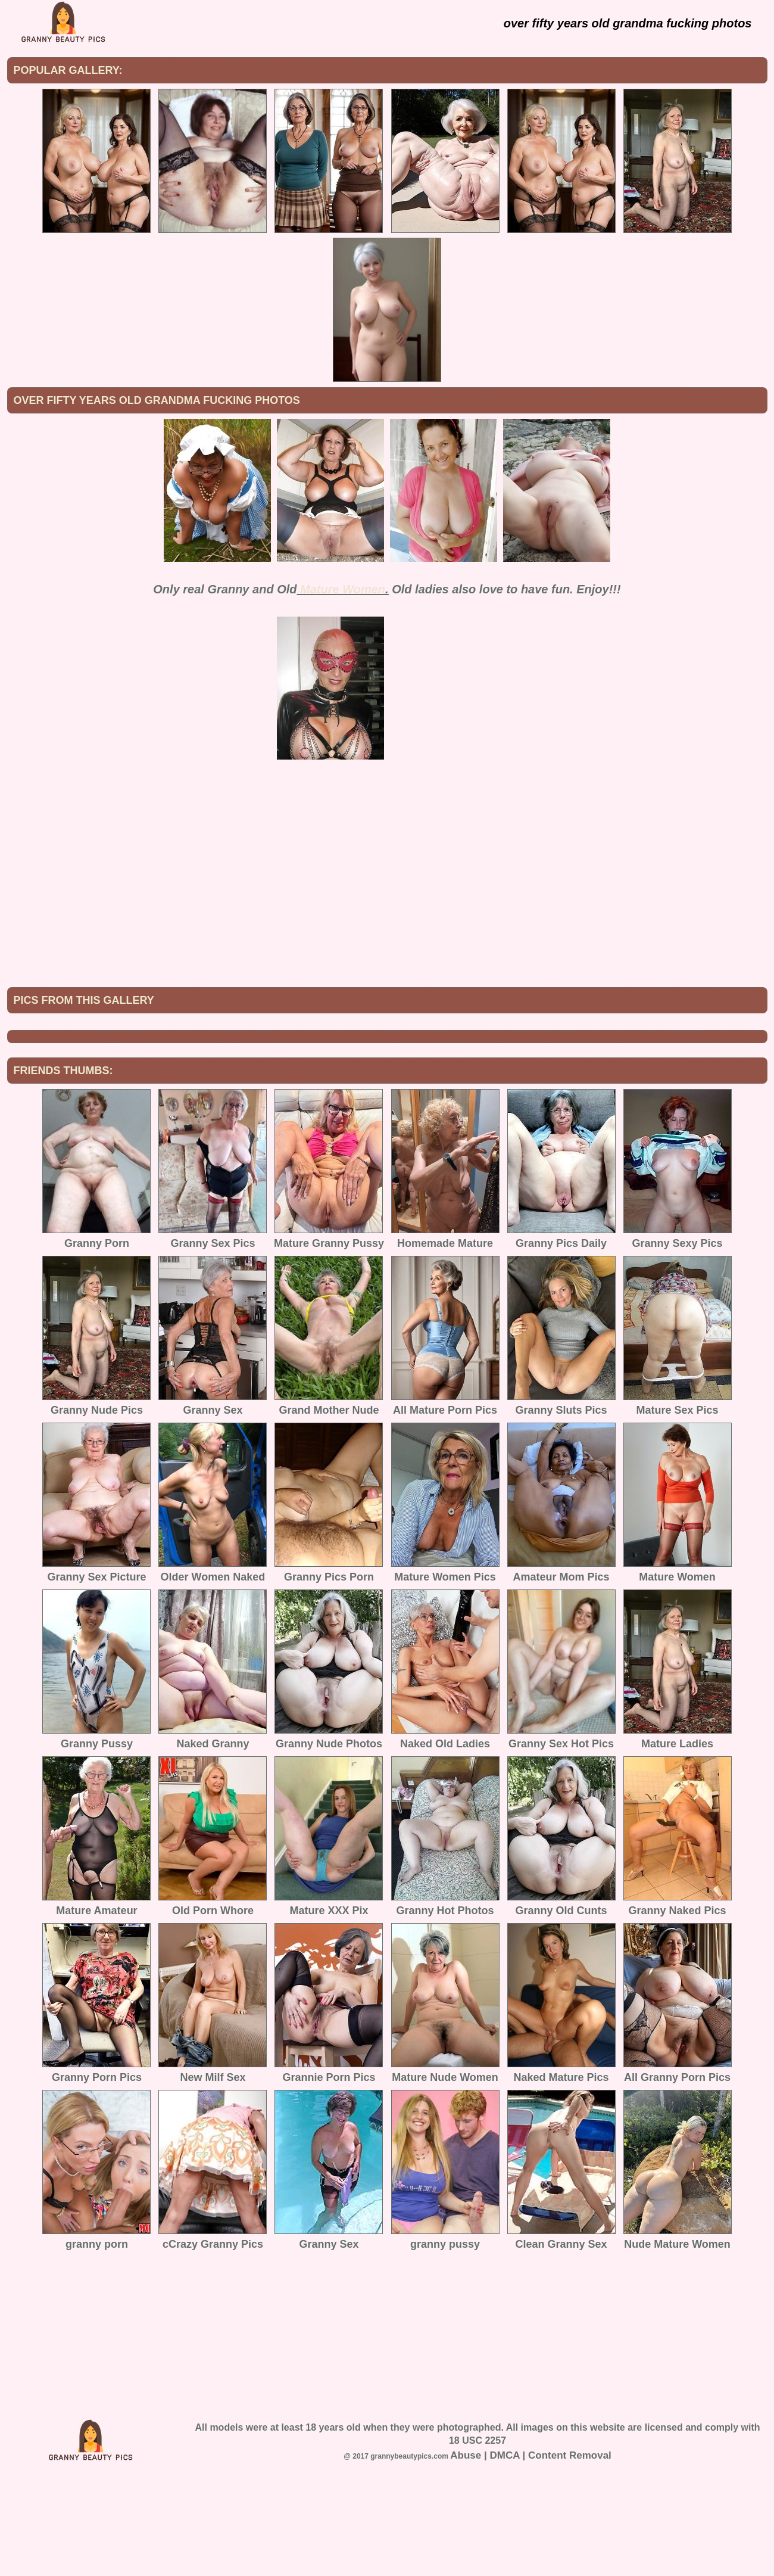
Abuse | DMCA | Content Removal (530, 2553)
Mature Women (342, 589)
